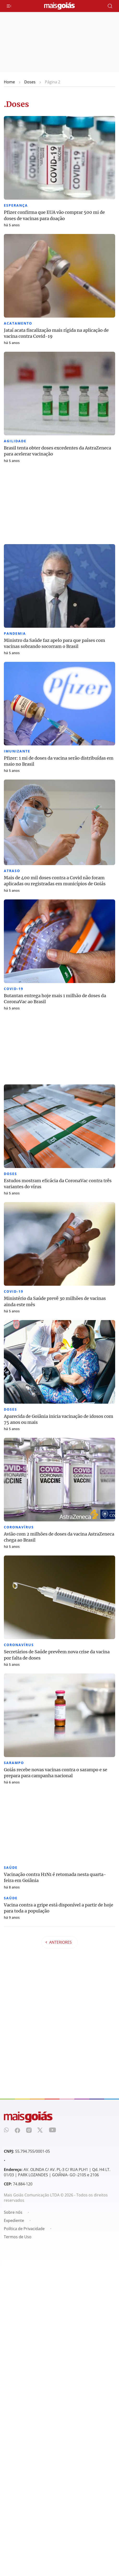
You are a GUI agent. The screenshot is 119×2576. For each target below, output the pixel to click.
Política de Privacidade (24, 2228)
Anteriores (58, 1942)
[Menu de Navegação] (9, 6)
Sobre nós (13, 2212)
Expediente (14, 2220)
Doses (30, 82)
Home (9, 82)
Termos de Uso (17, 2236)
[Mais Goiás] (59, 6)
